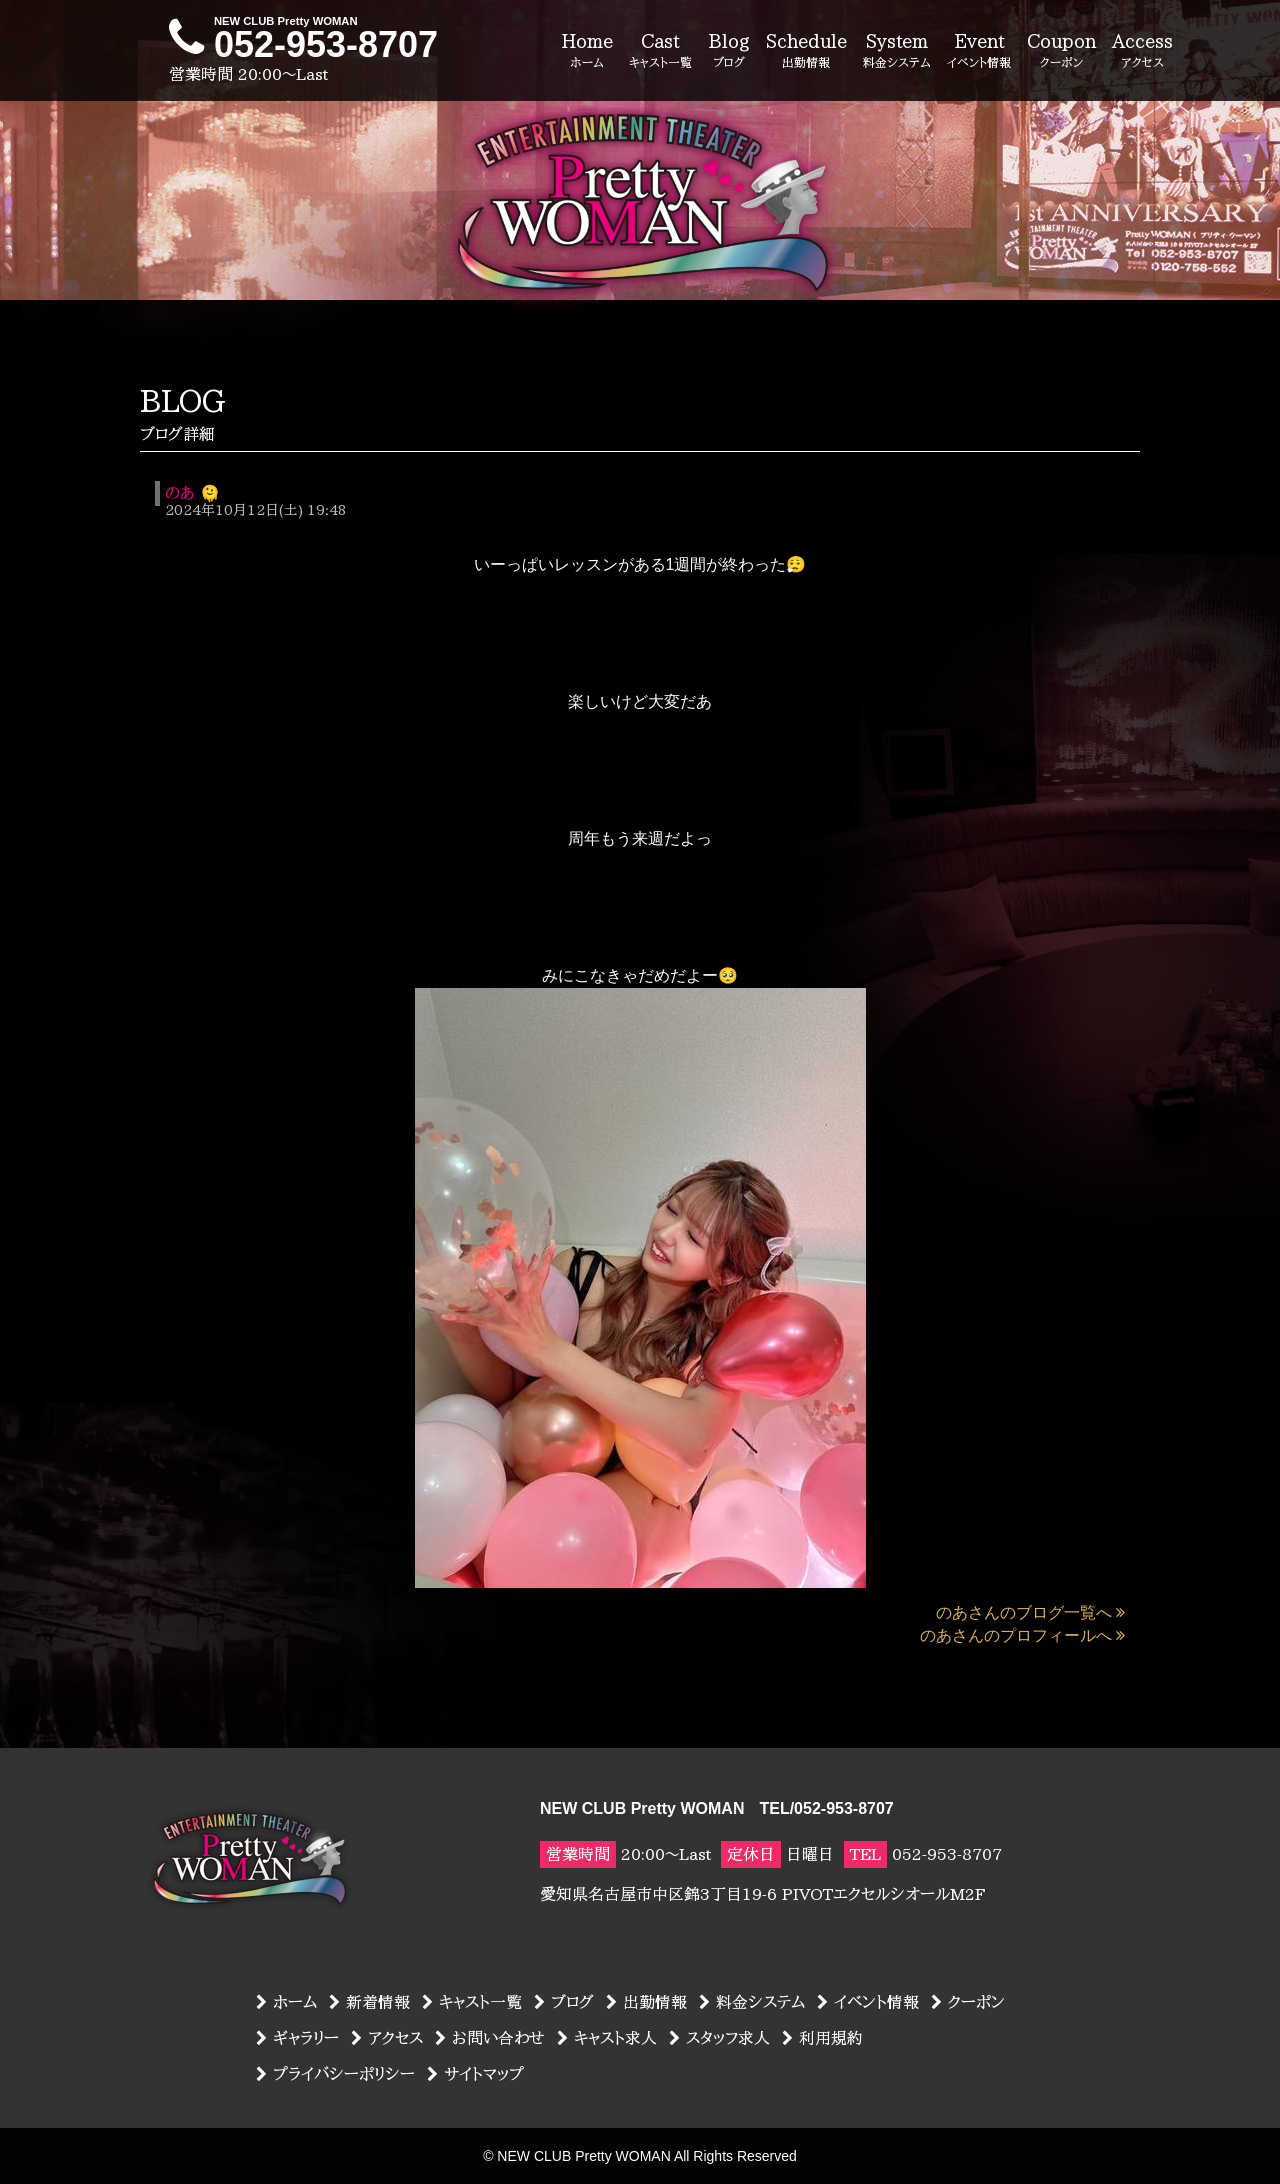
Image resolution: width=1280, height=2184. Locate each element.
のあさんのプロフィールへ (1022, 1635)
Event (979, 52)
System (897, 52)
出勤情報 (646, 2002)
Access (1142, 52)
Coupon (1061, 52)
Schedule (806, 52)
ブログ (564, 2002)
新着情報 (369, 2002)
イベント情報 (868, 2002)
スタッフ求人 (719, 2038)
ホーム (286, 2002)
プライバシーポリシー (335, 2074)
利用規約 (822, 2038)
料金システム (752, 2002)
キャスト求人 (607, 2038)
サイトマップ (475, 2074)
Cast (660, 52)
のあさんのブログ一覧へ (1030, 1612)
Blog (729, 52)
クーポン (968, 2002)
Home (587, 52)
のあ (179, 493)
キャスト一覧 (472, 2002)
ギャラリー (297, 2038)
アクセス (387, 2038)
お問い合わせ (490, 2038)
